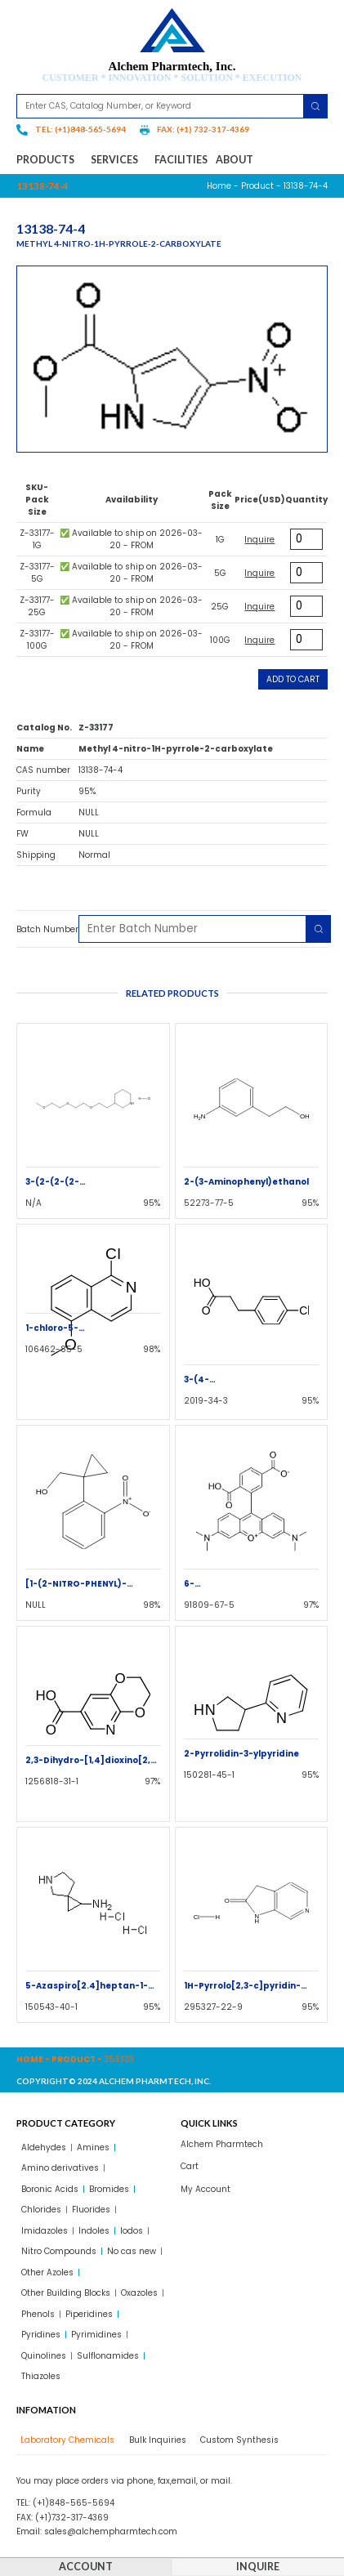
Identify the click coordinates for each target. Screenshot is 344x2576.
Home (219, 186)
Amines (93, 2147)
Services (118, 160)
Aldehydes (43, 2147)
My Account (205, 2189)
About (234, 160)
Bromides (109, 2189)
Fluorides (91, 2209)
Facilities (181, 160)
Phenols (38, 2314)
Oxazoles (139, 2293)
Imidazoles (44, 2231)
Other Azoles (47, 2272)
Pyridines (40, 2334)
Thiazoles (40, 2376)
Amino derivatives (60, 2168)
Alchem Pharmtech (222, 2144)
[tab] (65, 2440)
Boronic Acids (49, 2189)
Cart (190, 2166)
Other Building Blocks (65, 2293)
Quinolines (43, 2356)
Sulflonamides (108, 2356)
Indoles (93, 2231)
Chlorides (41, 2209)
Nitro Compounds (58, 2251)
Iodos (131, 2231)
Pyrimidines (96, 2334)
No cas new (131, 2251)
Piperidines (89, 2314)
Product (257, 186)
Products (49, 160)
